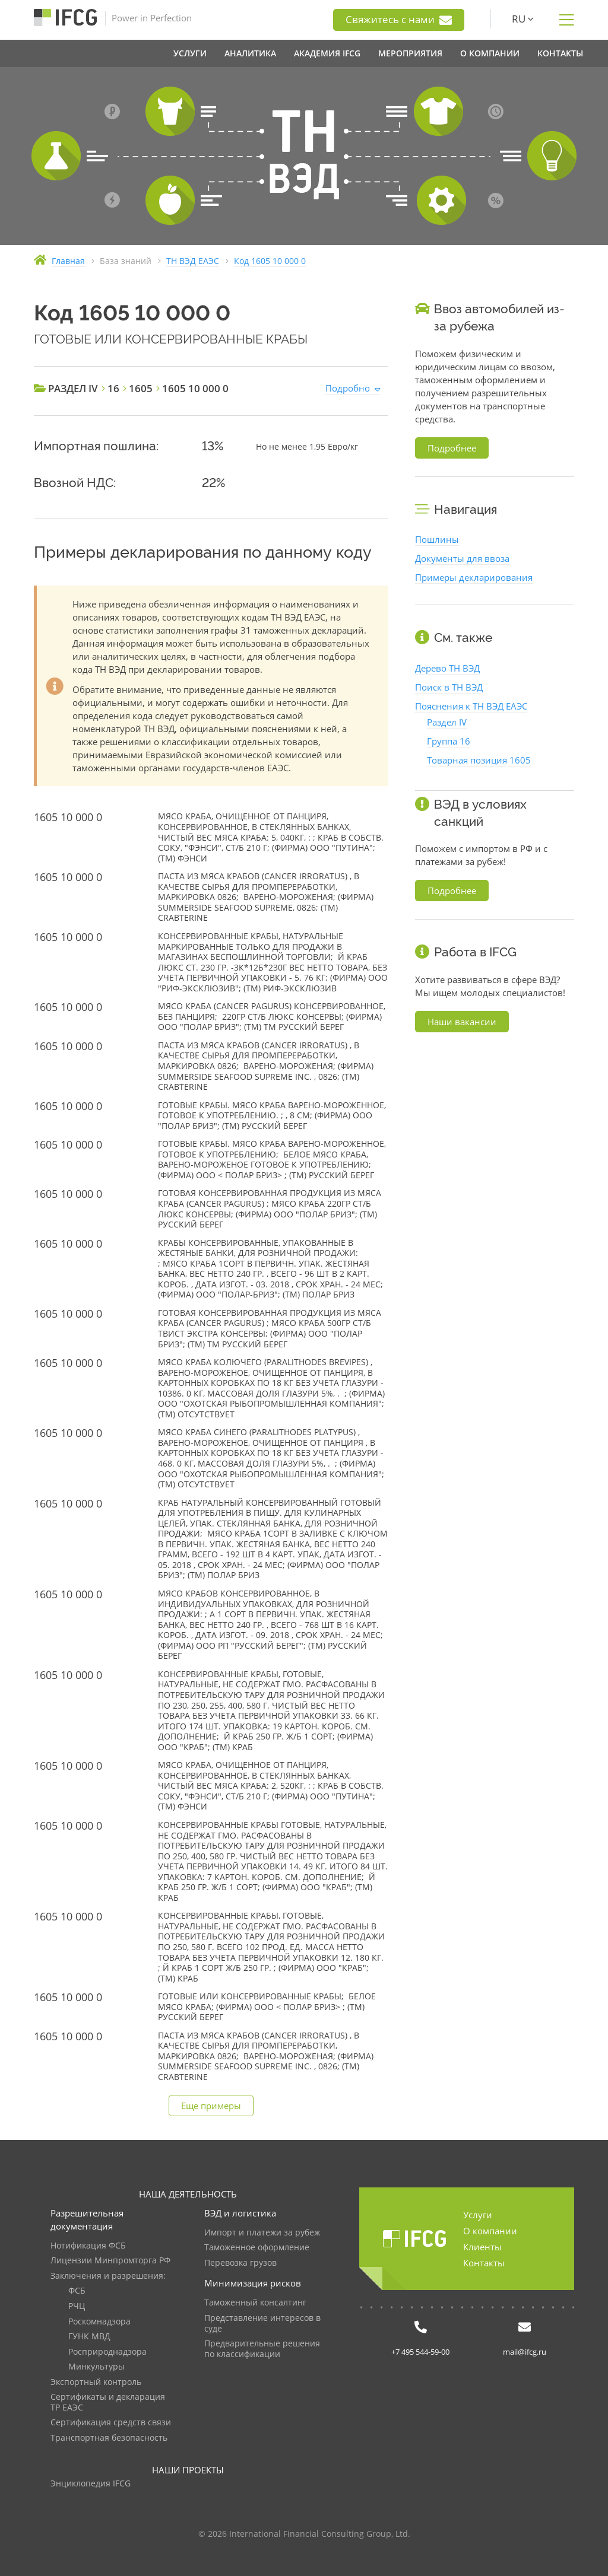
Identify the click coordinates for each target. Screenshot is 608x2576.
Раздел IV (447, 722)
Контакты (484, 2263)
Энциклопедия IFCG (90, 2484)
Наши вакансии (462, 1022)
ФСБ (77, 2291)
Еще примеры (211, 2105)
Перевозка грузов (240, 2263)
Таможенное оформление (256, 2248)
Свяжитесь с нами (399, 19)
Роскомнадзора (99, 2322)
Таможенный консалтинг (255, 2303)
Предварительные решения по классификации (262, 2349)
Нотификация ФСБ (88, 2246)
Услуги (477, 2215)
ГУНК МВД (89, 2337)
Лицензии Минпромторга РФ (110, 2261)
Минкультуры (96, 2367)
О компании (490, 2231)
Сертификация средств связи (110, 2423)
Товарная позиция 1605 (479, 760)
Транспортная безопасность (108, 2438)
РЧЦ (76, 2306)
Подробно (347, 388)
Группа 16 (448, 741)
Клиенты (482, 2247)
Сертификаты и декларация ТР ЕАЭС (107, 2402)
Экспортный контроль (95, 2382)
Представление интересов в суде (262, 2323)
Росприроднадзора (107, 2352)
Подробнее (452, 448)
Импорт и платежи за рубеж (262, 2233)
